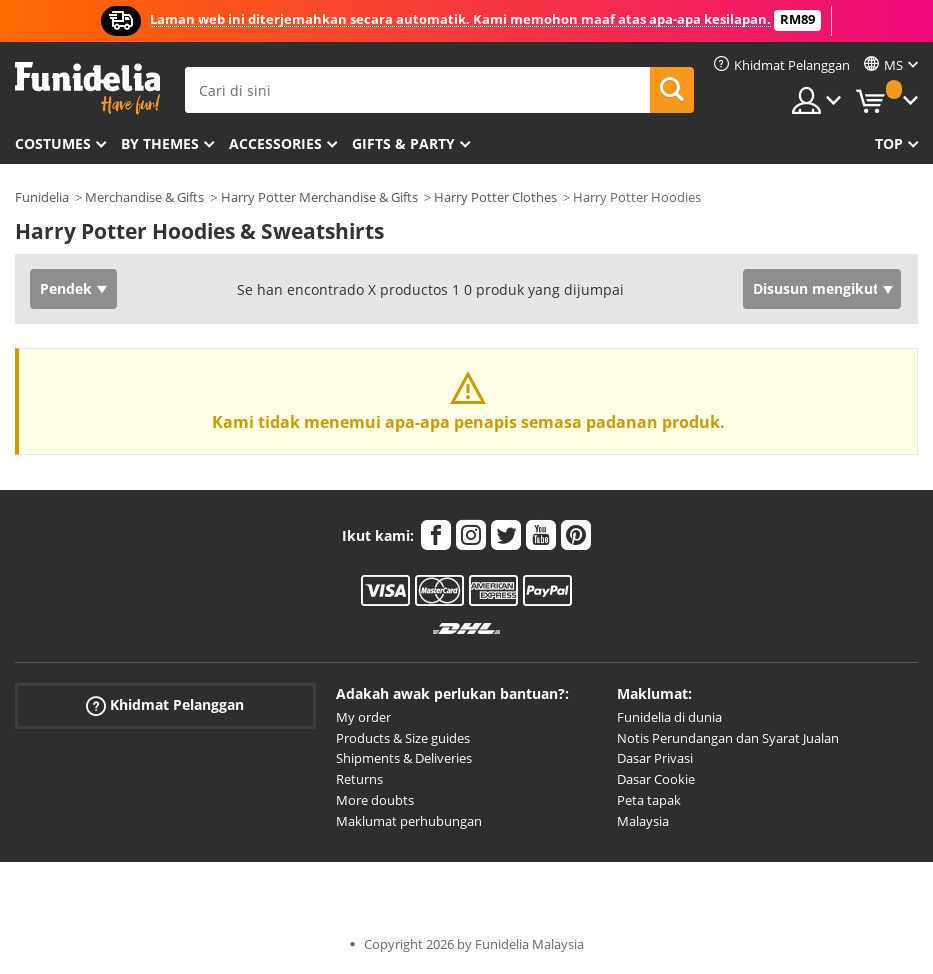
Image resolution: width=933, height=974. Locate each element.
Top (889, 143)
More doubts (375, 800)
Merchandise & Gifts (144, 197)
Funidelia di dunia (669, 717)
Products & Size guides (403, 738)
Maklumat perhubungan (409, 821)
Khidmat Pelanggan (165, 705)
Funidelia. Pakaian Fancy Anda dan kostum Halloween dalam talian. (87, 88)
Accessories (275, 143)
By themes (160, 143)
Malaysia (643, 821)
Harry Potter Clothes (495, 197)
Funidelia (42, 197)
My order (363, 717)
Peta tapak (649, 800)
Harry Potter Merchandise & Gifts (319, 197)
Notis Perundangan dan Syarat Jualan (728, 738)
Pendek (66, 288)
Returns (359, 779)
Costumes (53, 143)
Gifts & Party (403, 143)
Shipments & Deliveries (404, 758)
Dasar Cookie (656, 779)
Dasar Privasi (655, 758)
